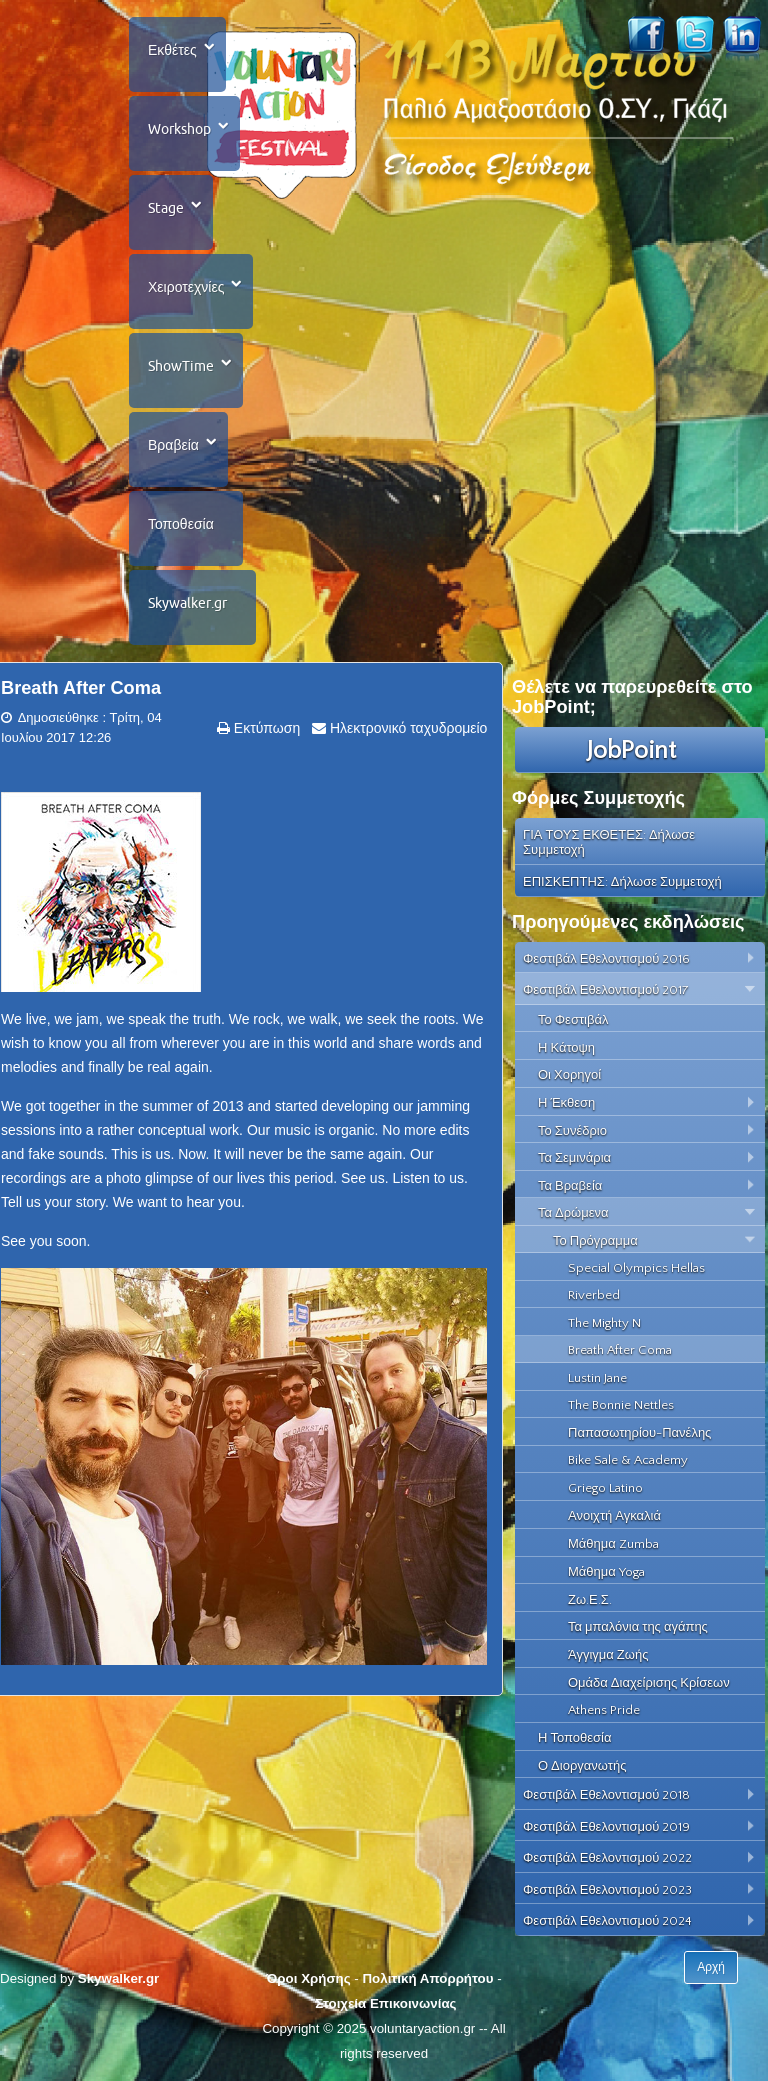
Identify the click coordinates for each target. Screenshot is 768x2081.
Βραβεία (173, 445)
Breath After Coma (81, 688)
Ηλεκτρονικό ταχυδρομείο (406, 728)
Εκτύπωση (265, 728)
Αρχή (711, 1967)
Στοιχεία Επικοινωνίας (385, 2003)
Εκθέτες (172, 50)
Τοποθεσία (181, 524)
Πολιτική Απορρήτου (427, 1978)
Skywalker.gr (187, 603)
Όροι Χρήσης (308, 1978)
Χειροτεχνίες (186, 287)
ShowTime (181, 366)
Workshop (179, 129)
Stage (166, 208)
